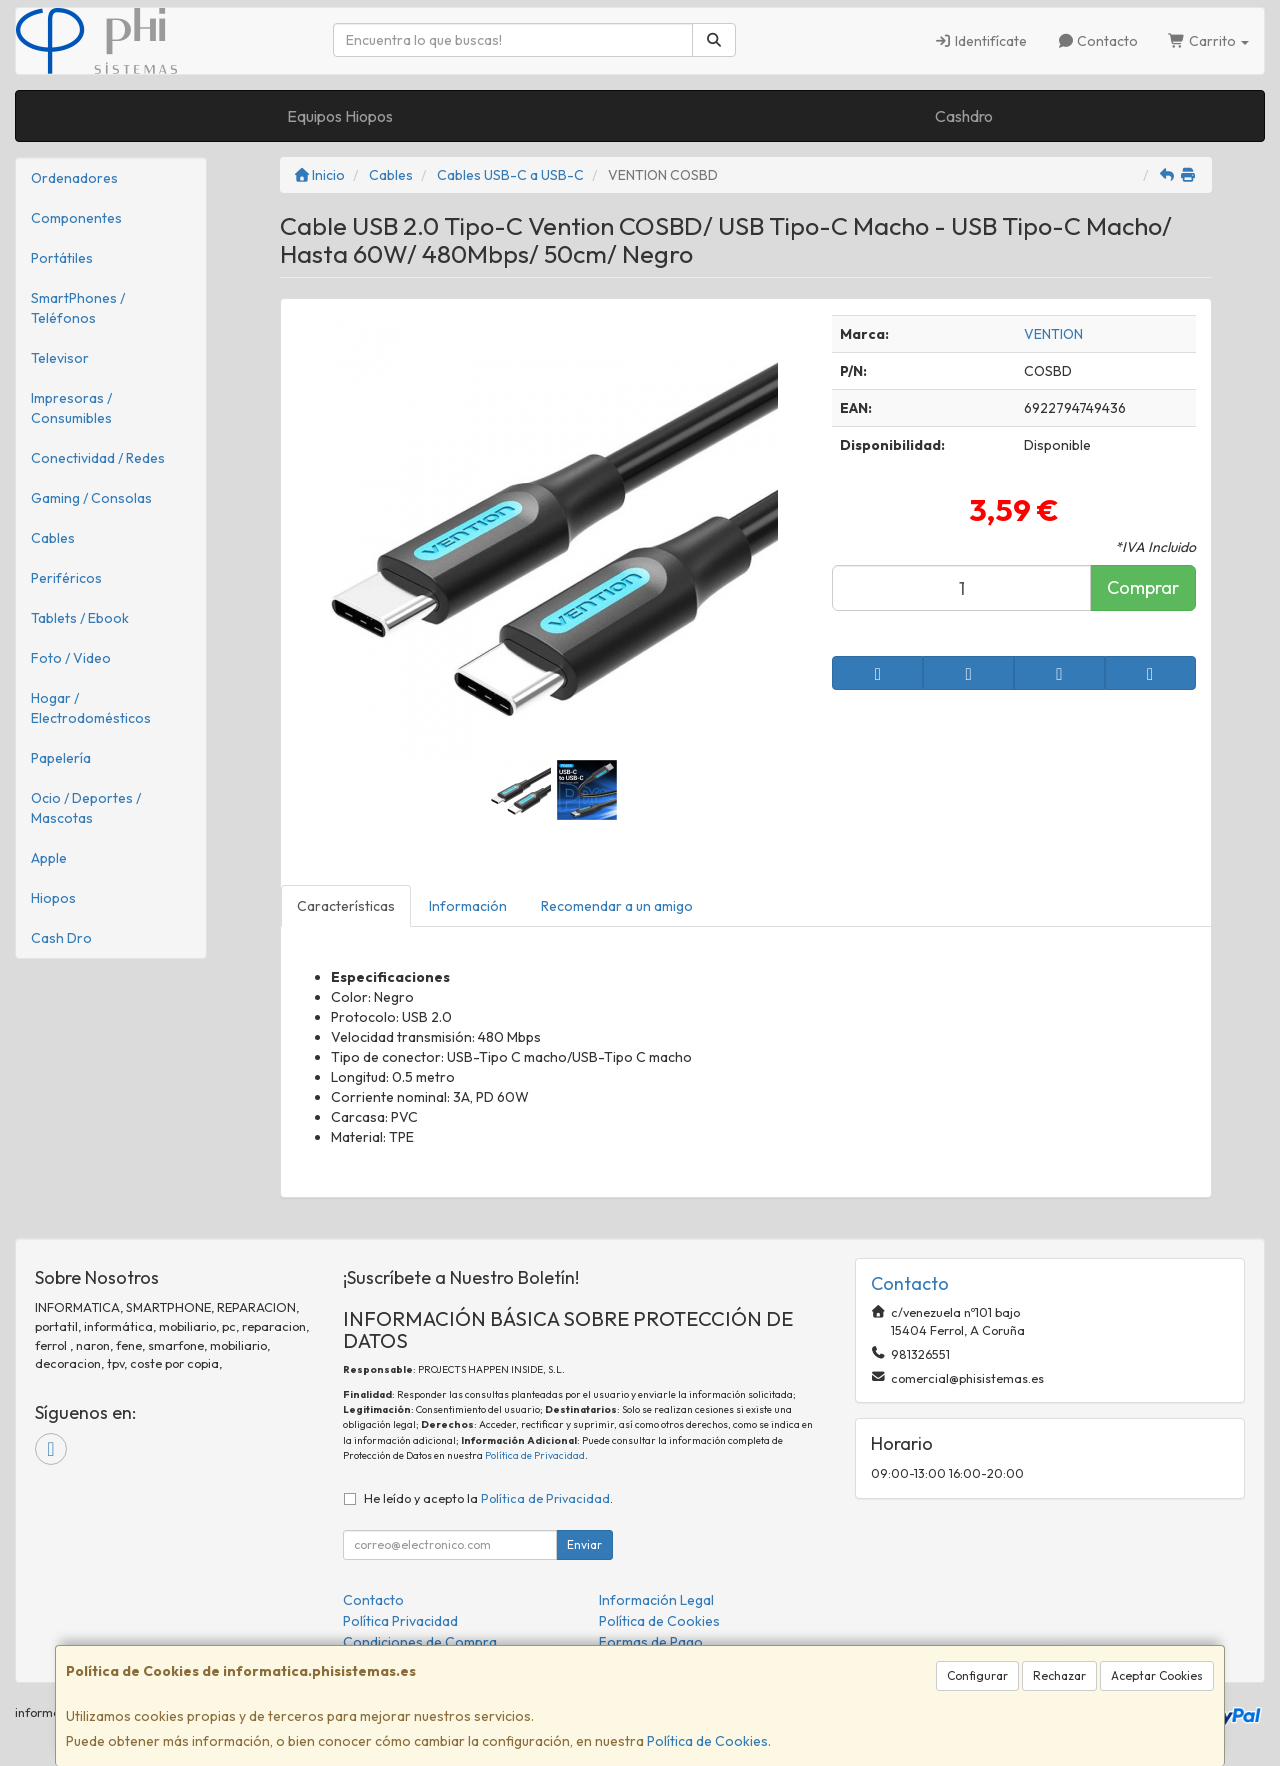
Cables (53, 538)
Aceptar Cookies (1157, 1675)
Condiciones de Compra (420, 1642)
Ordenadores (74, 178)
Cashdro (964, 116)
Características (346, 906)
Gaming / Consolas (91, 498)
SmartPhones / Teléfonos (78, 308)
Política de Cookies (707, 1741)
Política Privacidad (400, 1621)
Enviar (584, 1544)
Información (468, 906)
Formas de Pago (651, 1642)
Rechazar (1059, 1675)
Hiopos (53, 898)
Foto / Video (71, 658)
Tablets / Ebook (80, 618)
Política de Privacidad (535, 1455)
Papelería (61, 758)
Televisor (60, 358)
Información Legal (656, 1600)
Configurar (977, 1675)
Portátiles (62, 258)
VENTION (1053, 334)
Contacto (1098, 41)
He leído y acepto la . (488, 1498)
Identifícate (980, 41)
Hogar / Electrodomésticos (91, 708)
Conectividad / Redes (98, 458)
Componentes (76, 218)
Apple (49, 858)
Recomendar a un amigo (617, 906)
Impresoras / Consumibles (71, 408)
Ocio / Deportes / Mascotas (86, 808)
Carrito (1208, 41)
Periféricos (66, 578)
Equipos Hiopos (340, 116)
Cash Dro (61, 938)
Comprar (1143, 587)
